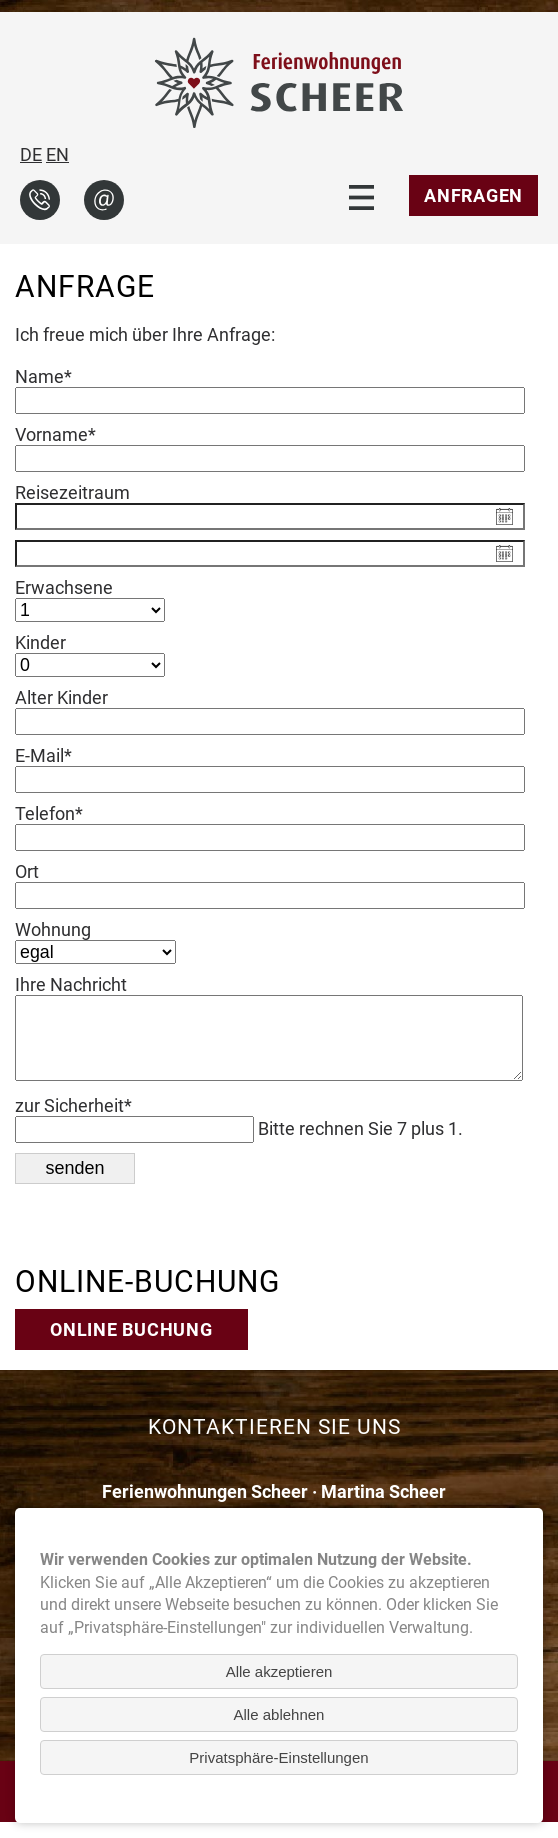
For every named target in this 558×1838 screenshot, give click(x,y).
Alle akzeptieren (279, 1671)
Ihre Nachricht (71, 984)
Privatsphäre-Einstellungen (278, 1757)
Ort (27, 871)
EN (57, 154)
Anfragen (473, 195)
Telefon (54, 813)
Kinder (40, 642)
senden (74, 1184)
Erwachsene (64, 587)
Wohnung (53, 929)
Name (54, 376)
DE (31, 154)
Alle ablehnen (279, 1714)
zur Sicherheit (73, 1121)
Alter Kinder (61, 697)
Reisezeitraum (72, 492)
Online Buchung (131, 1345)
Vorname (55, 434)
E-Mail (54, 755)
